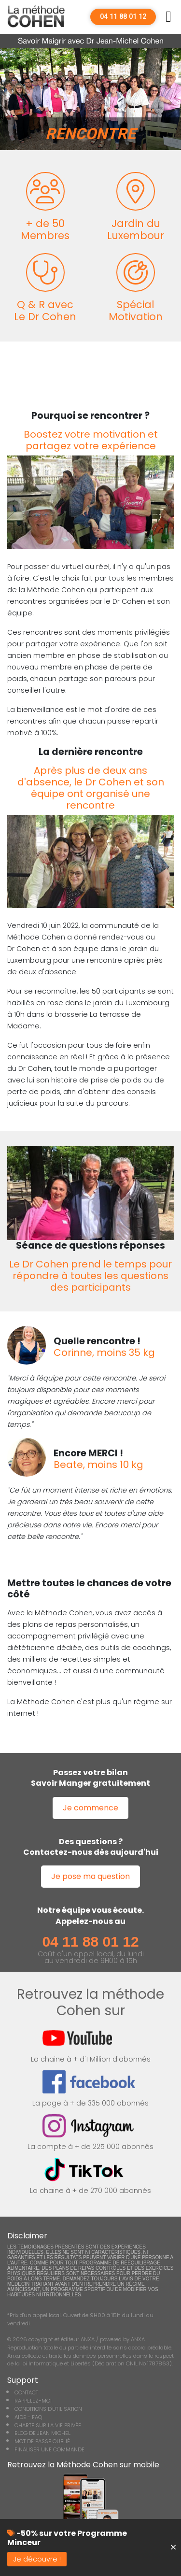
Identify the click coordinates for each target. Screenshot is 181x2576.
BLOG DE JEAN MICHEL (42, 2433)
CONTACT (26, 2392)
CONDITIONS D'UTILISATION (48, 2409)
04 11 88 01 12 (123, 17)
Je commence (90, 1807)
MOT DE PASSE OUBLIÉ (42, 2441)
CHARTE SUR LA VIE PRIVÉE (47, 2425)
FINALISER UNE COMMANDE (49, 2449)
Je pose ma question (90, 1876)
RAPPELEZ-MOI (33, 2401)
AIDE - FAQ (28, 2417)
